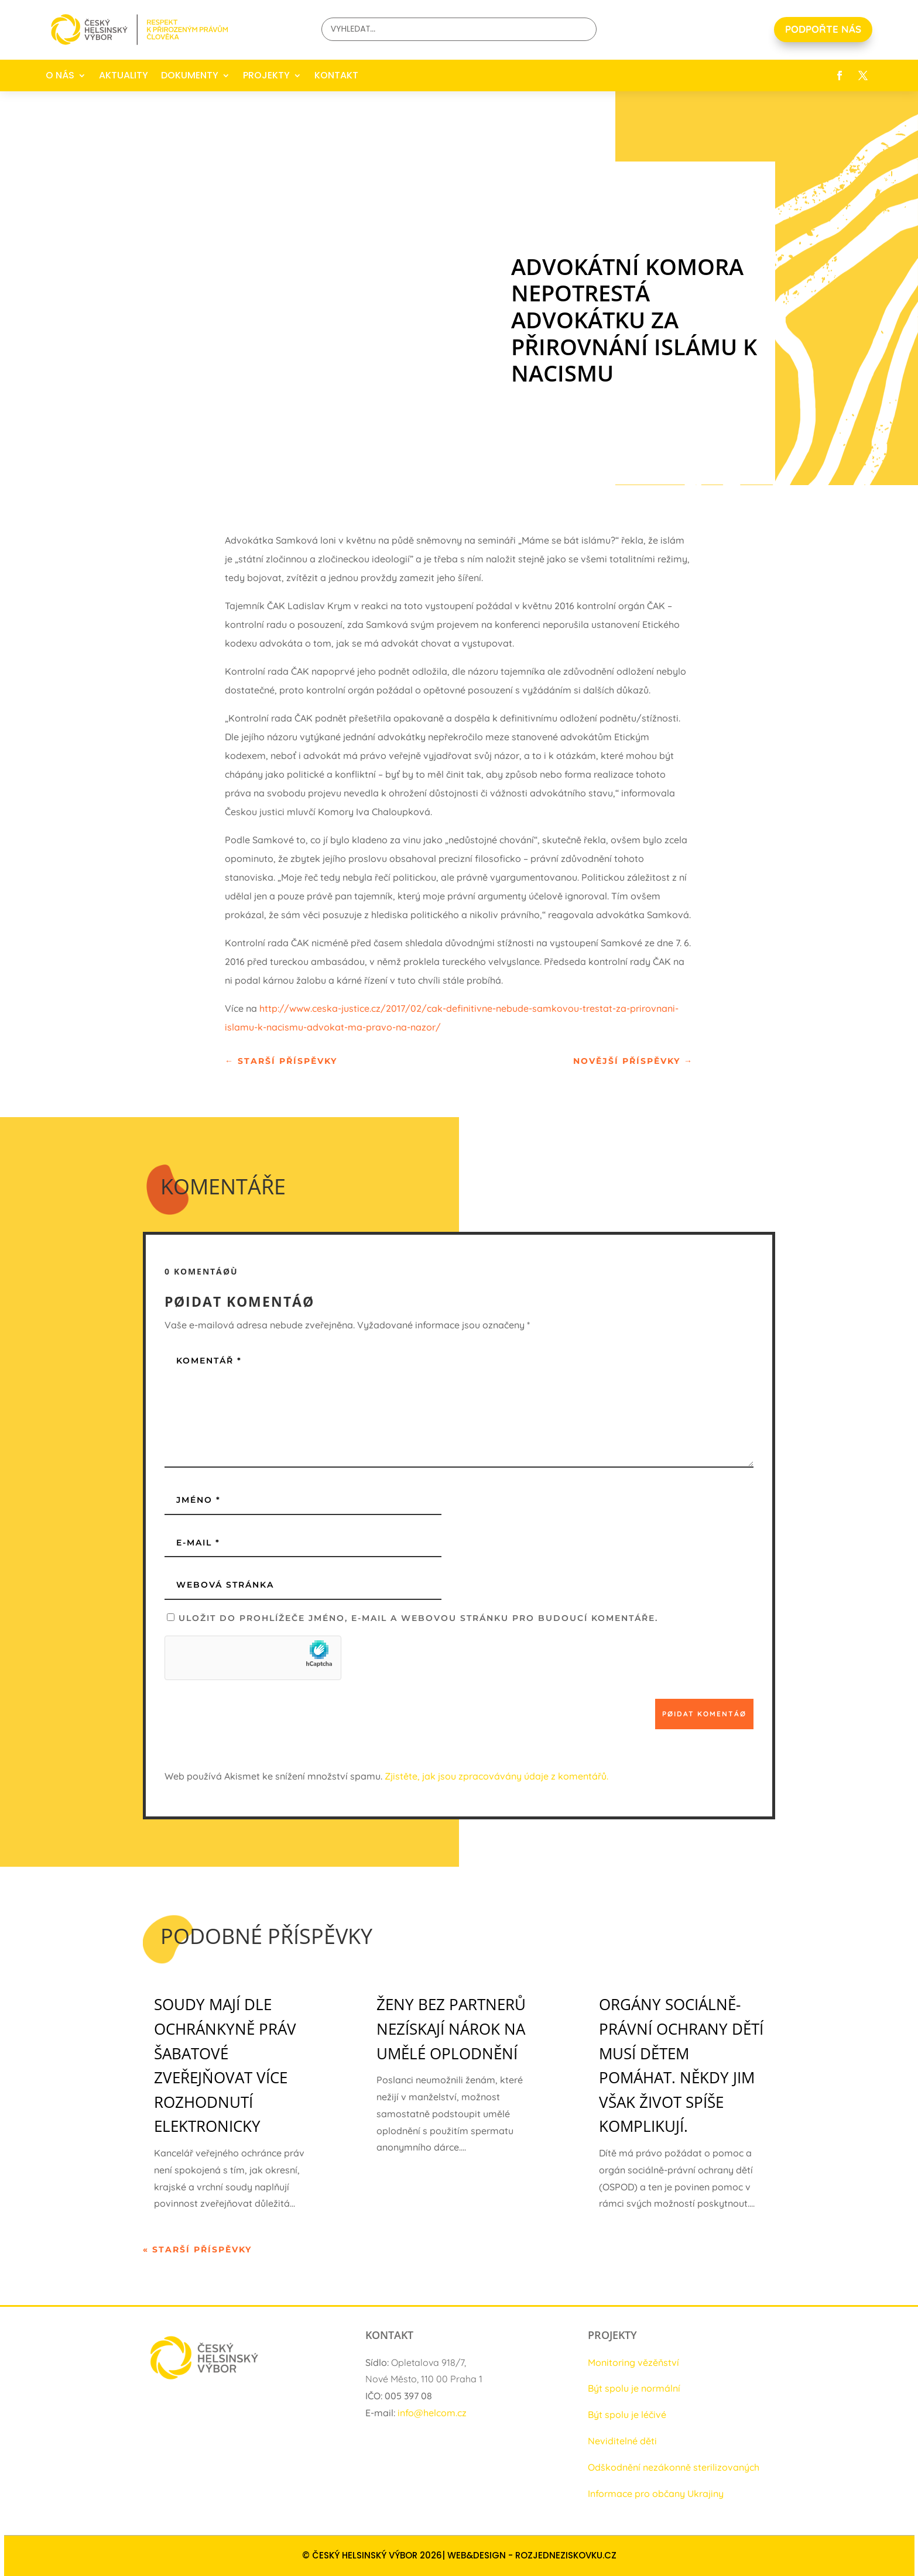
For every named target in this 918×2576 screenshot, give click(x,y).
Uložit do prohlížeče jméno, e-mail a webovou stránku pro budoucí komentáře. (418, 1618)
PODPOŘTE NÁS (823, 29)
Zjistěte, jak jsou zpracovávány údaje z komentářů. (496, 1776)
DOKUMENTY (189, 75)
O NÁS (60, 75)
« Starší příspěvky (197, 2249)
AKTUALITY (123, 75)
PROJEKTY (266, 75)
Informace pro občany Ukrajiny (656, 2493)
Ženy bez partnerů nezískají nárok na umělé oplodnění (451, 2028)
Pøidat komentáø (704, 1713)
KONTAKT (336, 75)
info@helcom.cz (432, 2413)
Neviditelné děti (622, 2441)
